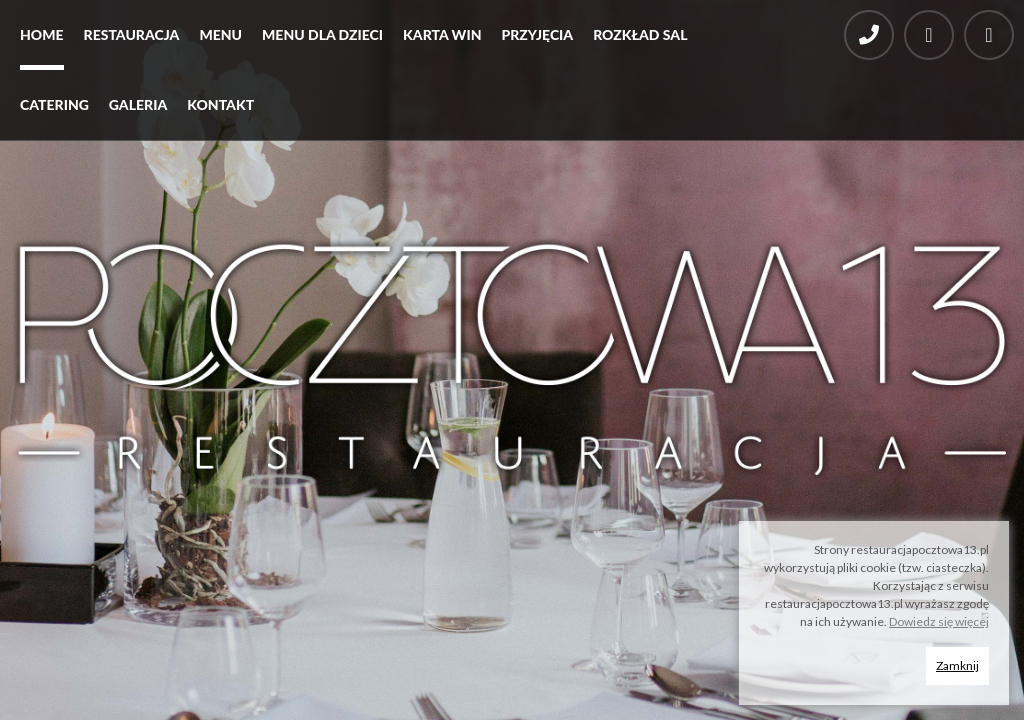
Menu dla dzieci (322, 34)
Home (42, 34)
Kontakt (220, 104)
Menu (220, 34)
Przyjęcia (537, 34)
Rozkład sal (640, 34)
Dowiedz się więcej (939, 621)
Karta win (442, 34)
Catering (54, 104)
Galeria (138, 104)
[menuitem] (42, 40)
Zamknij (957, 665)
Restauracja (132, 34)
